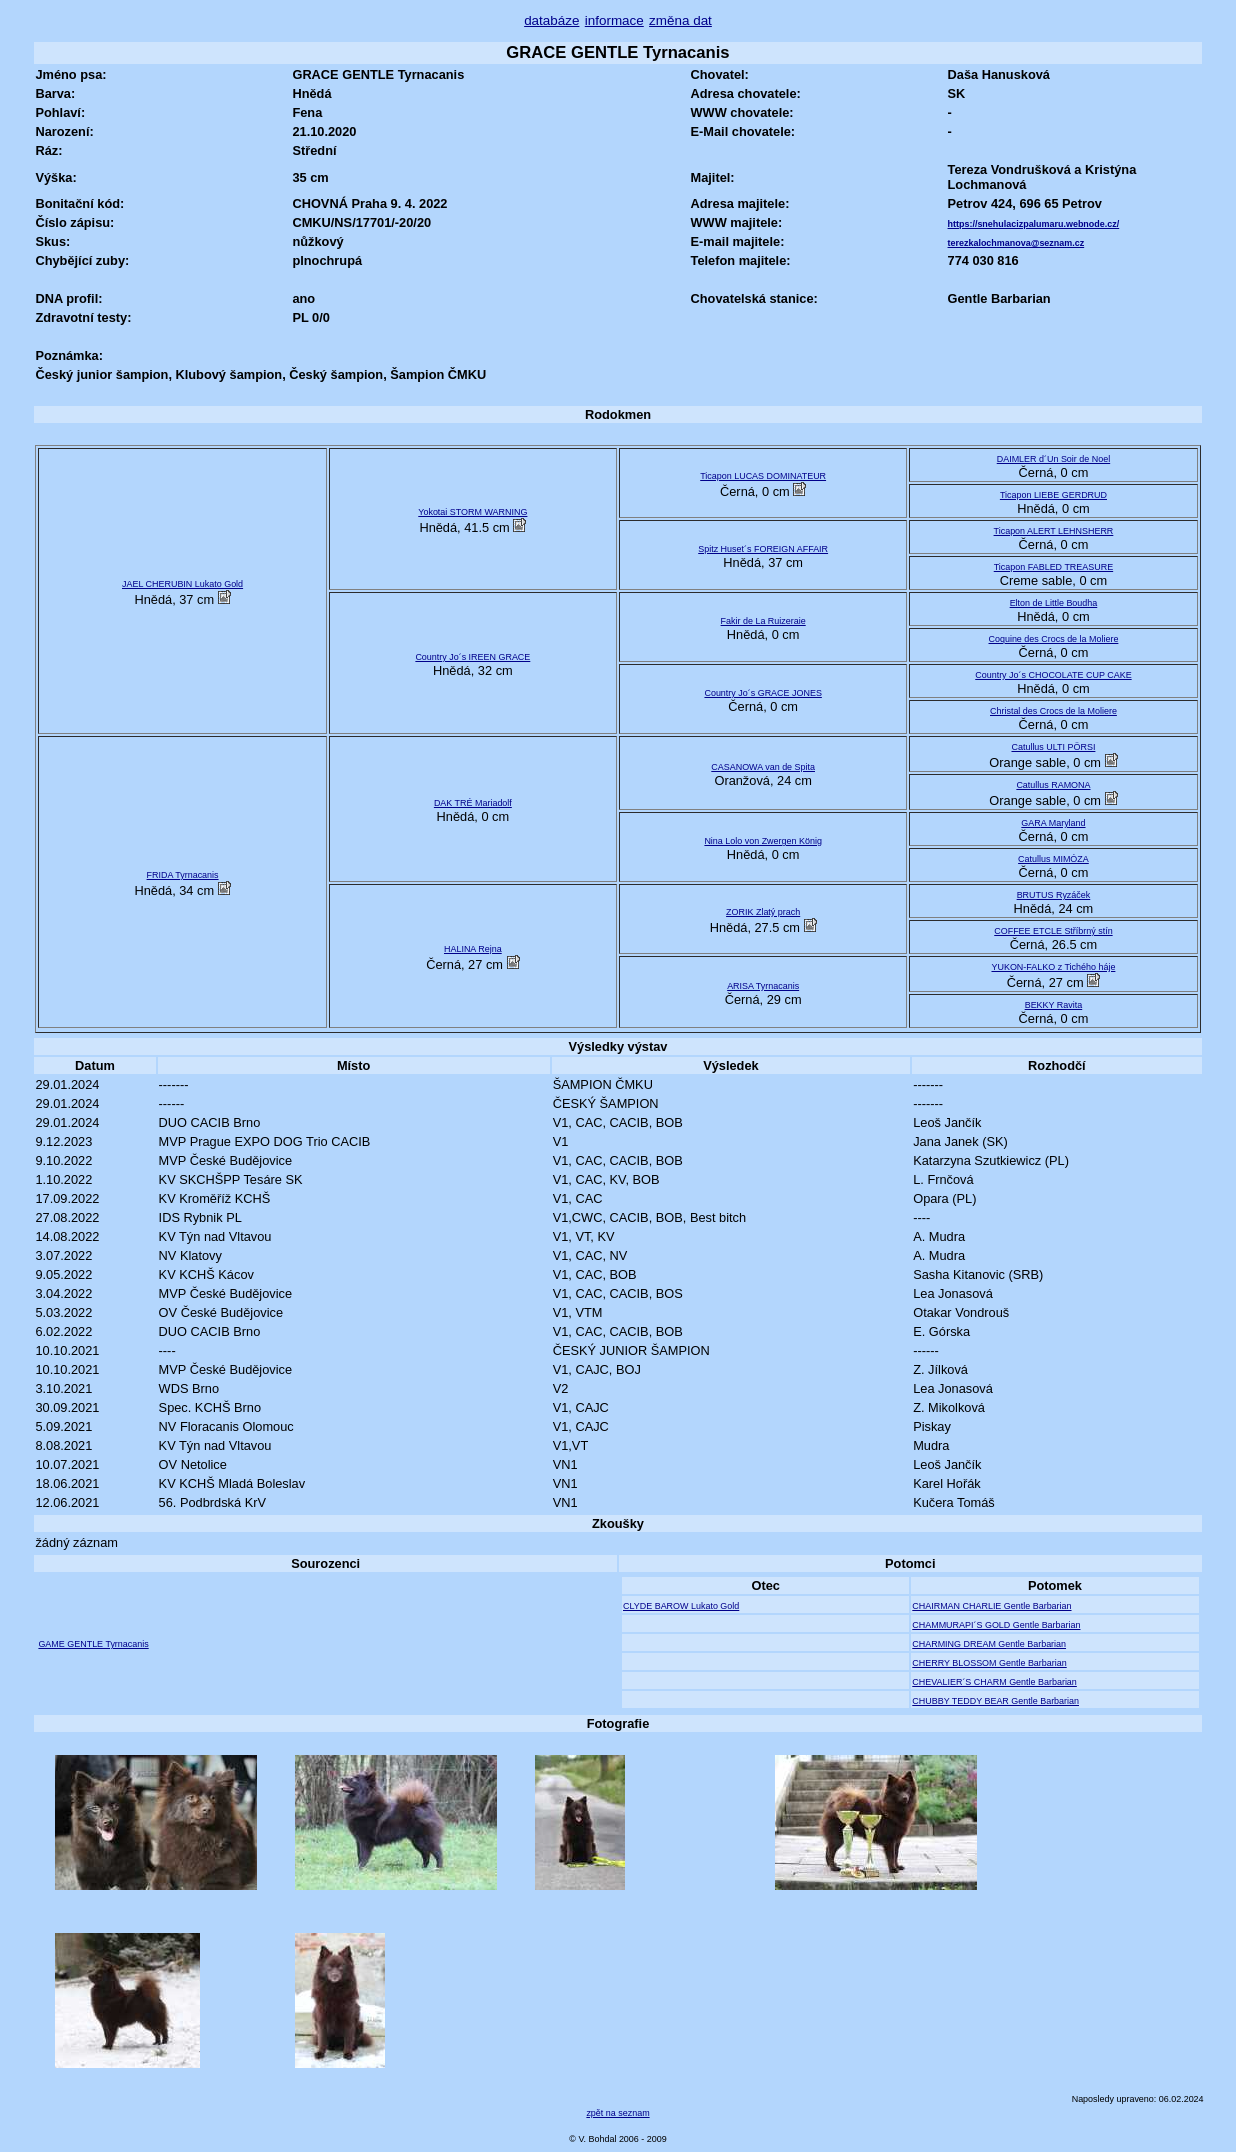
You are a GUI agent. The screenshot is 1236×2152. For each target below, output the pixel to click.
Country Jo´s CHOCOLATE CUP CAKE (1053, 675)
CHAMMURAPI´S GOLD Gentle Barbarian (996, 1625)
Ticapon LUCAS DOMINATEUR (763, 476)
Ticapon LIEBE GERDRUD (1053, 495)
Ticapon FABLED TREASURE (1053, 567)
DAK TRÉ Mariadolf (473, 803)
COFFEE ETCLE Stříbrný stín (1053, 931)
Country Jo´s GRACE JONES (762, 693)
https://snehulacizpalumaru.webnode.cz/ (1034, 224)
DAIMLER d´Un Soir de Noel (1053, 459)
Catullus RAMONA (1053, 785)
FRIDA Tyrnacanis (183, 875)
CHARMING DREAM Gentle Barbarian (989, 1644)
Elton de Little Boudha (1054, 603)
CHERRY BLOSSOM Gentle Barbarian (989, 1663)
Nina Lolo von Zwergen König (762, 841)
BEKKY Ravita (1054, 1005)
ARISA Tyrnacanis (763, 986)
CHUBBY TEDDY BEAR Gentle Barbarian (995, 1701)
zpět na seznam (617, 2113)
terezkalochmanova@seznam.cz (1016, 243)
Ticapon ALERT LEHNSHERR (1054, 531)
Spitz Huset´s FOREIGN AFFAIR (763, 549)
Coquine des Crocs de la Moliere (1054, 639)
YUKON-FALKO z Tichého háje (1053, 967)
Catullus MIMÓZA (1053, 859)
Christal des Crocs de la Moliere (1053, 711)
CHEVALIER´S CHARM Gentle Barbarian (994, 1682)
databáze (551, 20)
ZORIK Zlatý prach (763, 912)
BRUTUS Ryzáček (1054, 895)
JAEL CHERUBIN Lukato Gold (182, 584)
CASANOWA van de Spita (763, 767)
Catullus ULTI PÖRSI (1053, 747)
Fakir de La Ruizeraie (763, 621)
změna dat (680, 20)
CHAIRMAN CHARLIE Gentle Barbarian (991, 1606)
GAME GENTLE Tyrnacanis (93, 1644)
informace (614, 20)
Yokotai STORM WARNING (472, 512)
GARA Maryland (1053, 823)
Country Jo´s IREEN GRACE (472, 657)
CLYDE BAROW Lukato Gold (681, 1606)
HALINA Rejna (473, 949)
